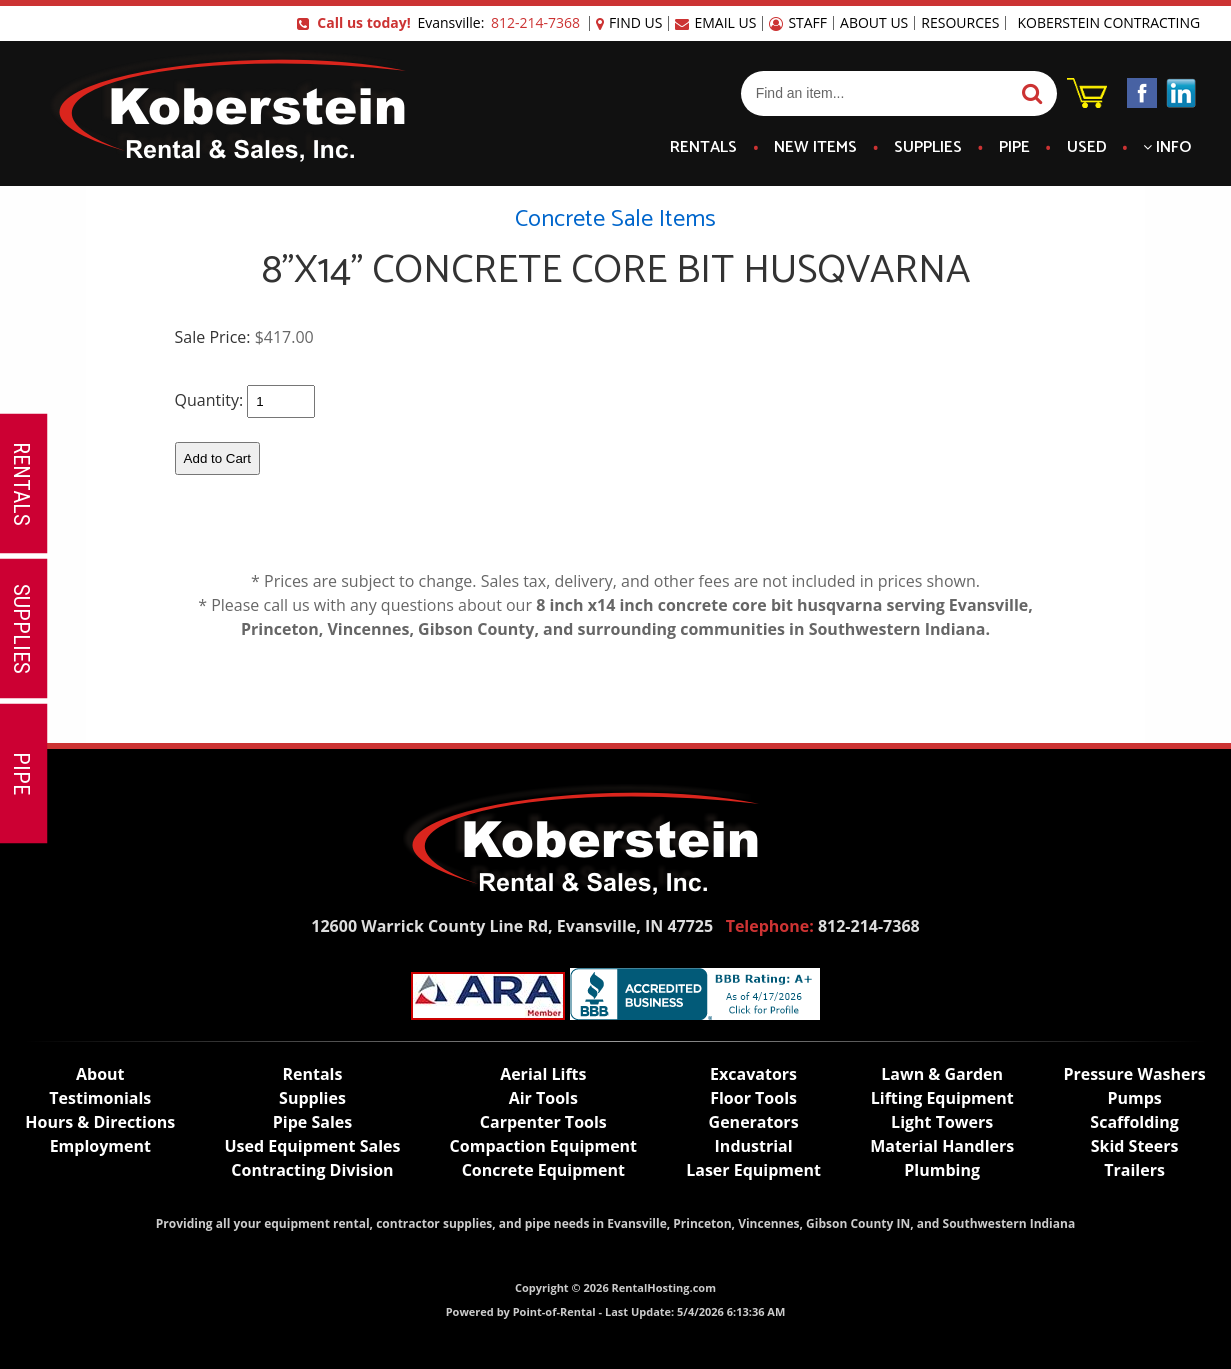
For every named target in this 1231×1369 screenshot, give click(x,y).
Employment (100, 1146)
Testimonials (100, 1098)
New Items (815, 148)
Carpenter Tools (543, 1122)
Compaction (543, 1146)
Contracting (312, 1170)
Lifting (942, 1098)
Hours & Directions (100, 1122)
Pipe (1014, 148)
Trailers (1134, 1170)
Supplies (928, 148)
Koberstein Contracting (1108, 23)
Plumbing (942, 1170)
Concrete (543, 1170)
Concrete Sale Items (615, 219)
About (100, 1074)
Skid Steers (1135, 1146)
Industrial (754, 1146)
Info (1167, 148)
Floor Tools (753, 1098)
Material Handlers (942, 1146)
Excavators (753, 1074)
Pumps (1134, 1098)
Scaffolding (1134, 1122)
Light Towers (942, 1122)
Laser (753, 1170)
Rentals (703, 148)
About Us (874, 23)
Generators (754, 1122)
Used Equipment (312, 1146)
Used (1087, 148)
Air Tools (543, 1098)
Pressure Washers (1134, 1074)
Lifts (543, 1074)
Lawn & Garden (942, 1074)
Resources (960, 23)
